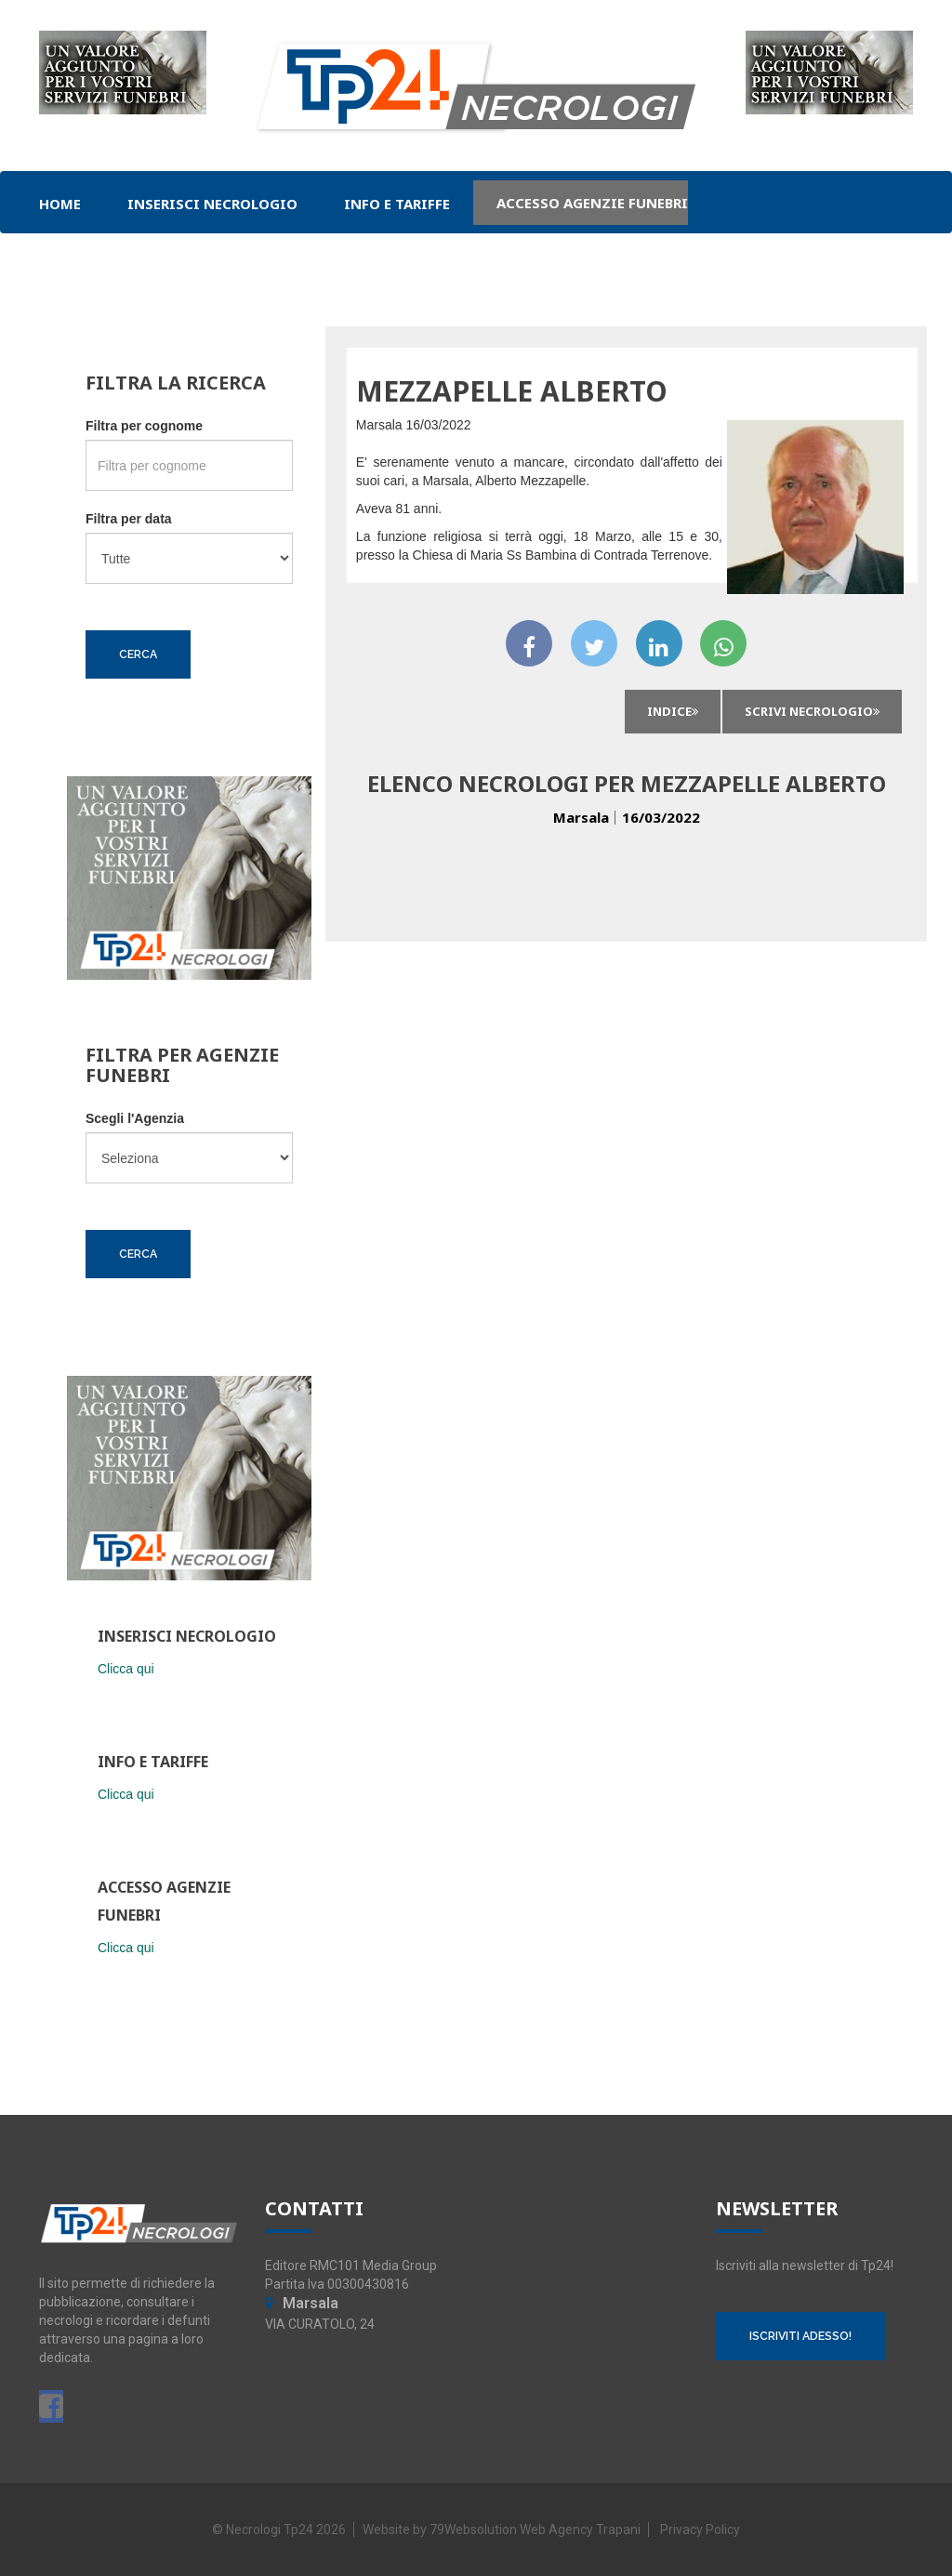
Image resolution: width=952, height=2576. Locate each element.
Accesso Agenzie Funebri (592, 202)
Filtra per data (129, 518)
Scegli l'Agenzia (135, 1118)
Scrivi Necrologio (812, 711)
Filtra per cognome (144, 425)
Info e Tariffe (397, 203)
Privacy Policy (700, 2529)
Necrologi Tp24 (269, 2529)
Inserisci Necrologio (212, 203)
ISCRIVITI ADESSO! (800, 2336)
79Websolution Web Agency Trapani (535, 2529)
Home (60, 203)
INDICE (672, 711)
